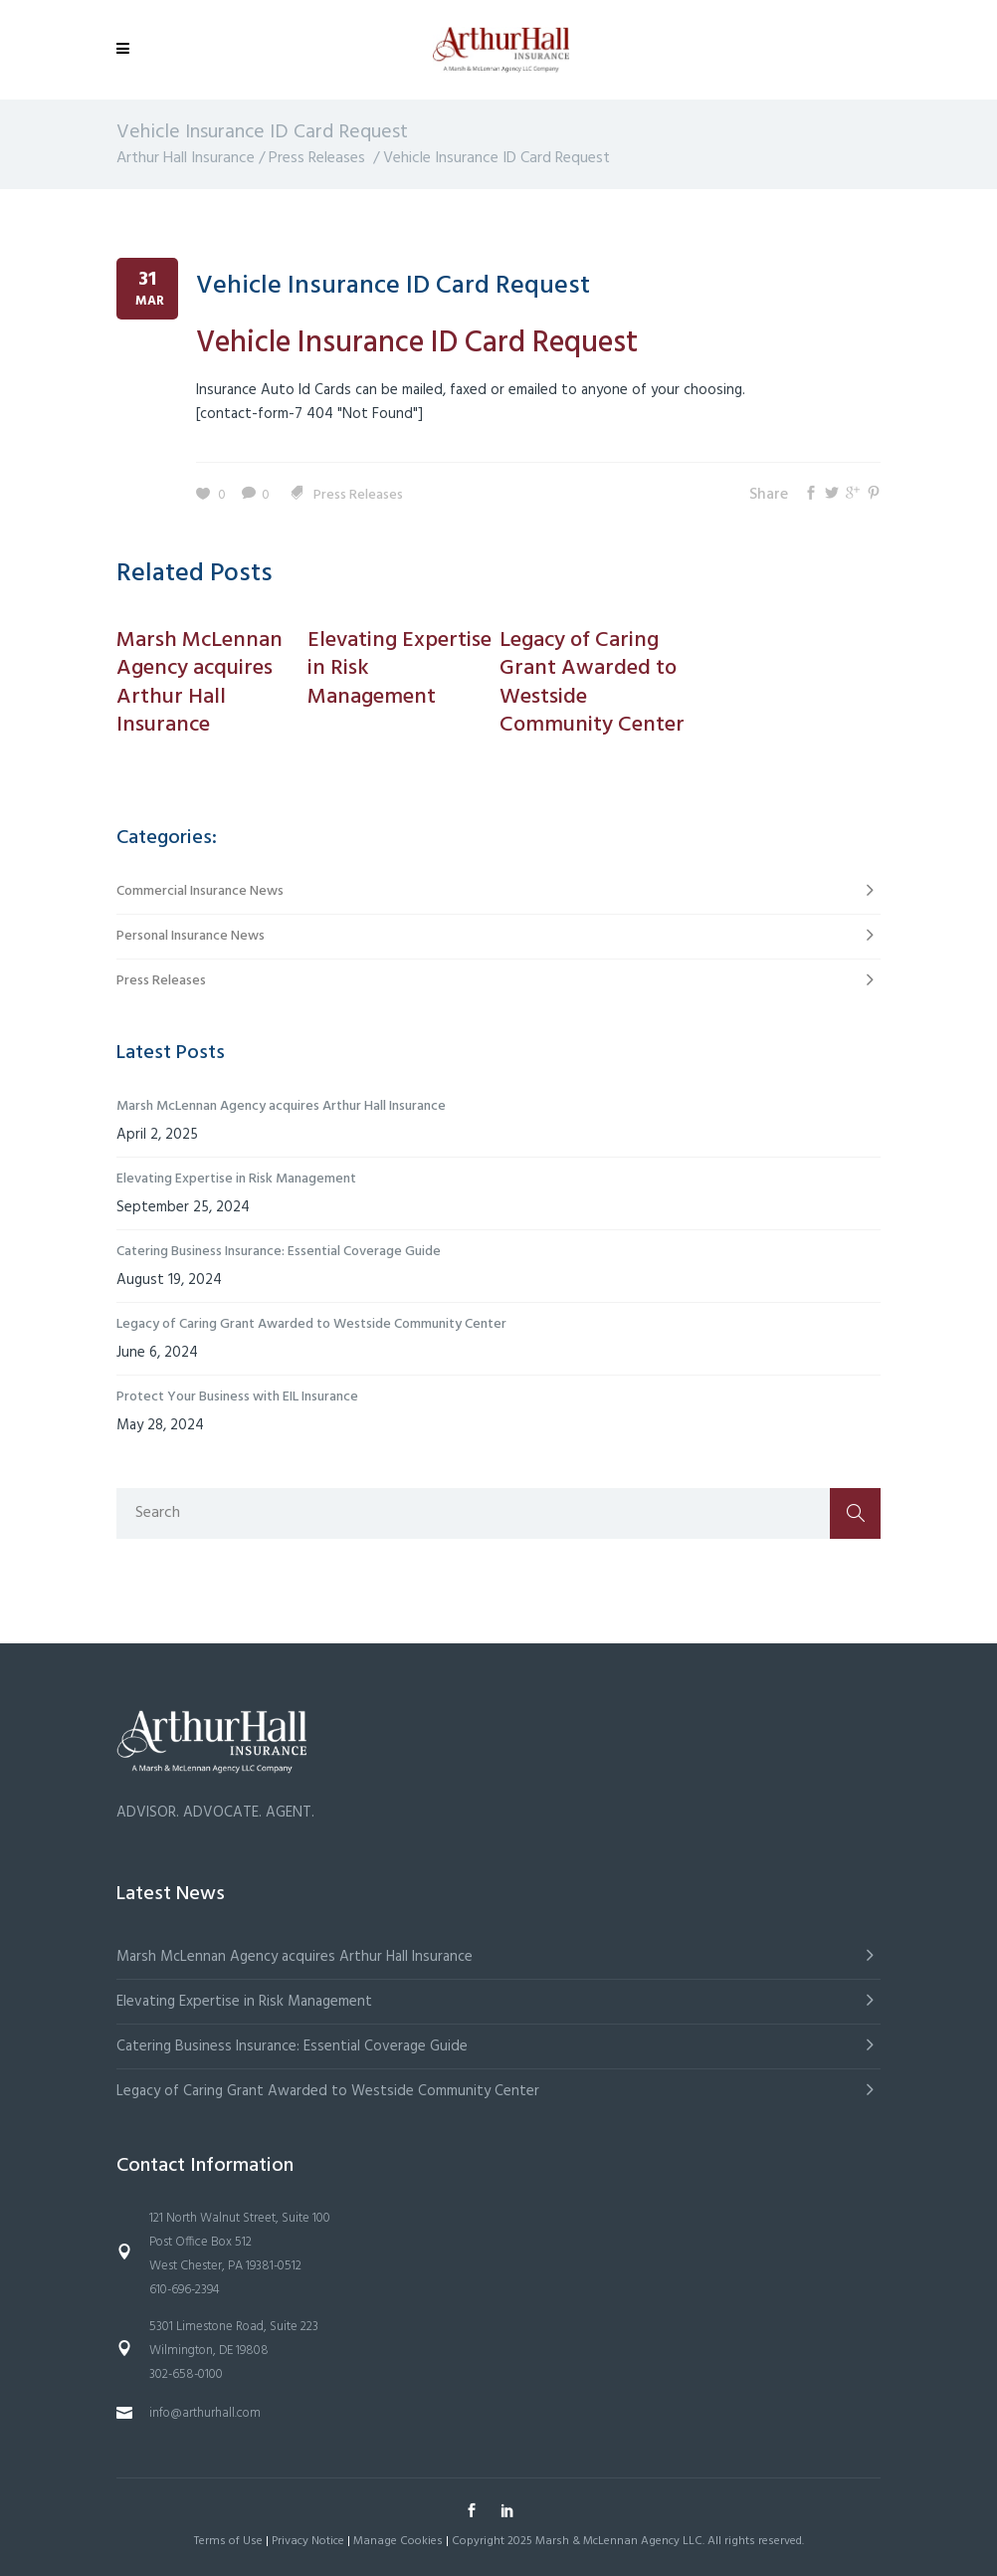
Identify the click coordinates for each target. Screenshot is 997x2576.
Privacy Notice (308, 2541)
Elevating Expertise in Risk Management (236, 1179)
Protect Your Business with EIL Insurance (237, 1397)
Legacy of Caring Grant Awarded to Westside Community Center (311, 1324)
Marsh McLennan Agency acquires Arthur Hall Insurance (281, 1106)
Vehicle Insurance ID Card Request (393, 286)
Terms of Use (228, 2541)
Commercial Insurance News (200, 891)
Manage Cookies (398, 2541)
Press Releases (317, 158)
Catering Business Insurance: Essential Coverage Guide (278, 1251)
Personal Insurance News (190, 936)
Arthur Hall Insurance (185, 158)
